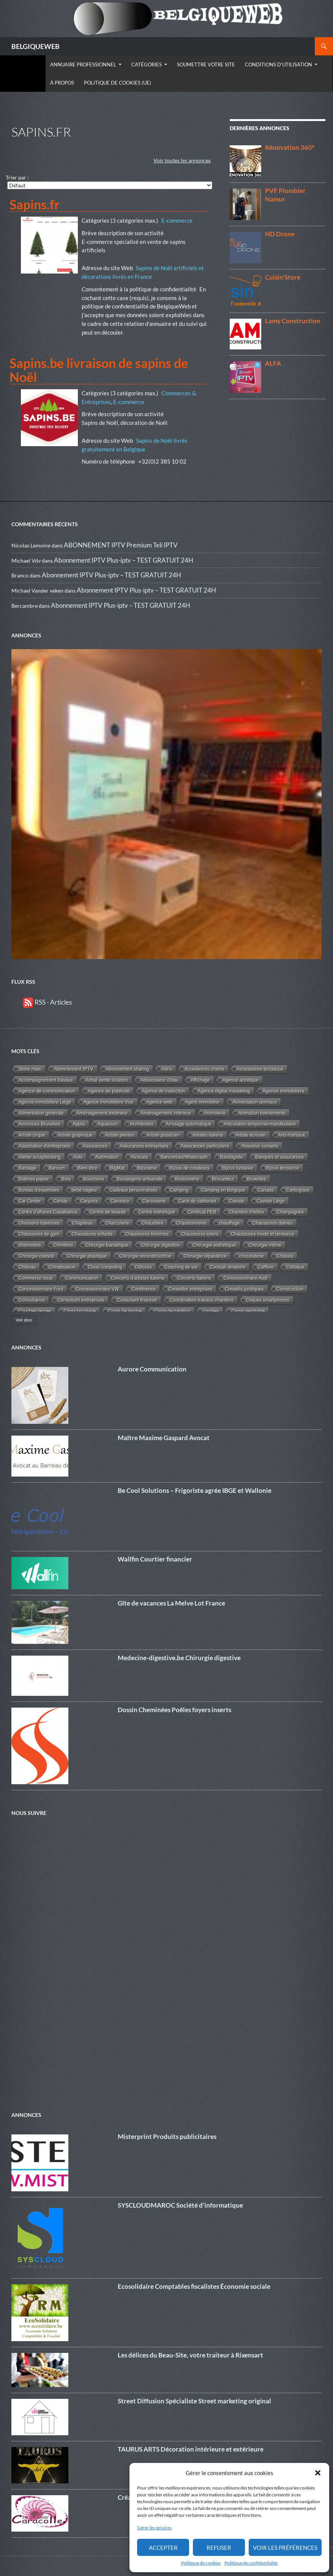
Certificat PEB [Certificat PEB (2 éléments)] (202, 1212)
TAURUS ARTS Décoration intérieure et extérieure (191, 2449)
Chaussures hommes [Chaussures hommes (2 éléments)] (147, 1234)
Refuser (219, 2547)
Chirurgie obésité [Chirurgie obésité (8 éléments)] (36, 1256)
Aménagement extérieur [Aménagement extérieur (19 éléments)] (102, 1113)
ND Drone (280, 234)
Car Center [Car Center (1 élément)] (30, 1201)
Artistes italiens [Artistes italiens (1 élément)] (208, 1135)
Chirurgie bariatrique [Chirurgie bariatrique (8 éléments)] (106, 1245)
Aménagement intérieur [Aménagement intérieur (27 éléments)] (165, 1113)
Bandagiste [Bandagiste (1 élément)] (231, 1157)
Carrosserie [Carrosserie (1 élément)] (154, 1201)
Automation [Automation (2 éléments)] (106, 1157)
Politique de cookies (201, 2563)
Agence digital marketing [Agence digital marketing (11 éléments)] (224, 1091)
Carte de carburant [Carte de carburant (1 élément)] (197, 1201)
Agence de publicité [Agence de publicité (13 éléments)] (108, 1091)
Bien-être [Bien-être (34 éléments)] (87, 1168)
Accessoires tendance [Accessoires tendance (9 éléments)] (260, 1069)
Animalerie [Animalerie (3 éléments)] (215, 1113)
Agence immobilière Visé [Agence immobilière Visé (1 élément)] (109, 1102)
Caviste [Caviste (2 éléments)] (236, 1201)
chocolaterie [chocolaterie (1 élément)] (251, 1256)
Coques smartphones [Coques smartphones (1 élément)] (267, 1300)
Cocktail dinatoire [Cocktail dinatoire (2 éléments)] (227, 1267)
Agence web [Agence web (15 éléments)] (159, 1102)
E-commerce (177, 220)
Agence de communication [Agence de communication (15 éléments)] (47, 1091)
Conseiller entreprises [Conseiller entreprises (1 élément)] (190, 1289)
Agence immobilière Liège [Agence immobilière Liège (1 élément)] (45, 1102)
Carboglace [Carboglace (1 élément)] (297, 1190)
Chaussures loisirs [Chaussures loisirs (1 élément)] (199, 1234)
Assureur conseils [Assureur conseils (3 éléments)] (259, 1146)
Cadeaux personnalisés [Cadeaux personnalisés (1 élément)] (133, 1190)
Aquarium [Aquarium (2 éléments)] (107, 1124)
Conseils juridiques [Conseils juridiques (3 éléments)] (244, 1289)
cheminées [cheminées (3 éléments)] (30, 1245)
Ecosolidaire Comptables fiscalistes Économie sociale (194, 2286)
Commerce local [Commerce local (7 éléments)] (36, 1278)
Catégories (146, 64)
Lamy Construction (292, 321)
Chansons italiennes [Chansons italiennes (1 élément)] (39, 1223)
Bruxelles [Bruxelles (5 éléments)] (256, 1179)
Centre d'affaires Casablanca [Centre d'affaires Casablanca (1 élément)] (48, 1212)
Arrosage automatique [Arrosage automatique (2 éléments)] (188, 1124)
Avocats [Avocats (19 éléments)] (139, 1157)
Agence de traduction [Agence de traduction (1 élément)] (163, 1091)
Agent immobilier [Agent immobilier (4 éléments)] (202, 1102)
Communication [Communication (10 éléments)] (81, 1278)
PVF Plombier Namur (285, 195)
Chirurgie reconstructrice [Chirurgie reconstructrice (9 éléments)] (145, 1256)
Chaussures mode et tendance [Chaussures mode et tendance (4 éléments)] (262, 1234)
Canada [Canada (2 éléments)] (265, 1190)
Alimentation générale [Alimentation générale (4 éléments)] (41, 1113)
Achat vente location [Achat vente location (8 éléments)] (106, 1080)
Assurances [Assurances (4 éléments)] (95, 1146)
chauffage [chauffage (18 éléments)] (229, 1223)
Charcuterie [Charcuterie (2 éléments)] (117, 1223)
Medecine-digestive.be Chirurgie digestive (179, 1658)
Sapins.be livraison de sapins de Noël (98, 370)
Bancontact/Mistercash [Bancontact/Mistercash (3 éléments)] (184, 1157)
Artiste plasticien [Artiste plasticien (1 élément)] (163, 1135)
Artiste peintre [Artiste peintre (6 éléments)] (119, 1135)
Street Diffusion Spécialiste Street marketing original (194, 2401)
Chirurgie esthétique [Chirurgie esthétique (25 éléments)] (214, 1245)
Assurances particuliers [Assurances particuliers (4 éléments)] (205, 1146)
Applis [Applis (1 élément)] (79, 1124)
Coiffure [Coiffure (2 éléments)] (266, 1267)
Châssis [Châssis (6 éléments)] (284, 1256)
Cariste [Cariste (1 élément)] (61, 1201)
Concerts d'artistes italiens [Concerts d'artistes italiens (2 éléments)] (137, 1278)
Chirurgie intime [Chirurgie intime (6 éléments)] (265, 1245)
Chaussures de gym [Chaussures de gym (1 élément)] (39, 1234)
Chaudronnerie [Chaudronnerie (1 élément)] (191, 1223)
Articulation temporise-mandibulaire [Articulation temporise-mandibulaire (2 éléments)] (260, 1124)
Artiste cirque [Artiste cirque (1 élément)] (32, 1135)
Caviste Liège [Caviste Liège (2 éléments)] (270, 1201)
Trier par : (17, 177)
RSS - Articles (47, 1002)
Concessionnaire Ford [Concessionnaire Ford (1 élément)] (41, 1289)
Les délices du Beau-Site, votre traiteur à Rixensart (190, 2355)
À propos (62, 83)
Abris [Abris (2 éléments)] (166, 1069)
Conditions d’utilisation (278, 64)
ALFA (273, 363)
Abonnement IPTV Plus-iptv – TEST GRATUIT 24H (123, 560)
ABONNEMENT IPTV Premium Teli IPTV (121, 545)
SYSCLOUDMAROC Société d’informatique (180, 2205)
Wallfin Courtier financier (155, 1559)
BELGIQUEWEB (35, 46)
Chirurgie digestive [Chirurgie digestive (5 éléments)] (160, 1245)
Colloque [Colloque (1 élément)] (295, 1267)
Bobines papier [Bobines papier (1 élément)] (34, 1179)
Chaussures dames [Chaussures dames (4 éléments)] (273, 1223)
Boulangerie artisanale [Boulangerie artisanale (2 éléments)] (140, 1179)
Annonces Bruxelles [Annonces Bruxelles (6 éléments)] (39, 1124)
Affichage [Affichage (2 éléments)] (200, 1080)
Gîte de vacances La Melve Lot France (171, 1603)
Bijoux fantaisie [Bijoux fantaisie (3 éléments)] (237, 1168)
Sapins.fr (34, 204)
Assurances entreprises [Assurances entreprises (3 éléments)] (144, 1146)
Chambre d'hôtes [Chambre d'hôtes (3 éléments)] (246, 1212)
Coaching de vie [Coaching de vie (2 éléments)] (180, 1267)
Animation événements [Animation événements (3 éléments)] (261, 1113)
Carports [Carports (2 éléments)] (89, 1201)
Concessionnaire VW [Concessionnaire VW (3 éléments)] (97, 1289)
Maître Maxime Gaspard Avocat (164, 1438)
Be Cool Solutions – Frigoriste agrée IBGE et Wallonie (194, 1490)
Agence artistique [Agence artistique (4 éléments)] (241, 1080)
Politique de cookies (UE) (117, 83)
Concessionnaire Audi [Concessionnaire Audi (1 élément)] (246, 1278)
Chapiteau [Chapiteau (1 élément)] (82, 1223)
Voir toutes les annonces (182, 160)
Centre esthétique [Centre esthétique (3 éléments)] (157, 1212)
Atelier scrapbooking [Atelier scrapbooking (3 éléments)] (40, 1157)
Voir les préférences (285, 2547)
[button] (318, 2473)
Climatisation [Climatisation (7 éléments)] (61, 1267)
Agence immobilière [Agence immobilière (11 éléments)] (284, 1091)
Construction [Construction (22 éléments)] (290, 1289)
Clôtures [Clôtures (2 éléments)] (143, 1267)
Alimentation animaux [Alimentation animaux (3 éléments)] (254, 1102)
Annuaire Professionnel (83, 64)
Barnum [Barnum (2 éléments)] (57, 1168)
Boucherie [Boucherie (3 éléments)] (93, 1179)
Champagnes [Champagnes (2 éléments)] (290, 1212)
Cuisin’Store (282, 277)
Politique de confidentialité (251, 2563)
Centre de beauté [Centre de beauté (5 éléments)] (108, 1212)
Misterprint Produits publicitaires (167, 2136)
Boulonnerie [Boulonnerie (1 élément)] (187, 1179)
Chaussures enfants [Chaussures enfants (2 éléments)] (92, 1234)
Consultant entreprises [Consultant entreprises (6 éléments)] (80, 1300)
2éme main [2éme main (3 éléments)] (30, 1069)
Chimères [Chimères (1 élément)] (63, 1245)
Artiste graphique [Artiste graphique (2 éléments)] (75, 1135)
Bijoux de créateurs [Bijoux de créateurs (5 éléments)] (189, 1168)
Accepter (163, 2547)
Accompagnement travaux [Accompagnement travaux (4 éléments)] (46, 1080)
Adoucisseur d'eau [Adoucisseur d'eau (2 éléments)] (159, 1080)
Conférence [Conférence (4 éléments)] (144, 1289)
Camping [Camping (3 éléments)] (179, 1190)
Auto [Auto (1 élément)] (78, 1157)
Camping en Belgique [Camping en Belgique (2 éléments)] (223, 1190)
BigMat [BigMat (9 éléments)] (117, 1168)
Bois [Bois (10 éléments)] (66, 1179)
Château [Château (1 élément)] (27, 1267)
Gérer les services (154, 2527)
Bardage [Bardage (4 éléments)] (27, 1168)
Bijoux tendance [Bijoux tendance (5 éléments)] (282, 1168)
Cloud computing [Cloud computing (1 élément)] (105, 1267)
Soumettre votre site (206, 64)
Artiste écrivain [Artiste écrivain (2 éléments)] (250, 1135)
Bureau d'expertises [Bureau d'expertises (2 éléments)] (39, 1190)
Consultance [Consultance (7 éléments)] (32, 1300)
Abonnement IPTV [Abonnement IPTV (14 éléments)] (73, 1069)
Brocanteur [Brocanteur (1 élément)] (223, 1179)
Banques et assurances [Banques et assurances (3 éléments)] (280, 1157)
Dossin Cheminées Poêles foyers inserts (174, 1710)
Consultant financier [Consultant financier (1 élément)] (137, 1300)
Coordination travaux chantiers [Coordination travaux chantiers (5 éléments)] (202, 1300)
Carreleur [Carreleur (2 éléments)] (120, 1201)
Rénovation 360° (289, 147)
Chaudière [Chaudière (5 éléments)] (152, 1223)
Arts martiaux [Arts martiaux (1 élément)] (291, 1135)
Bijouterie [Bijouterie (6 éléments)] (147, 1168)
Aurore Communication (152, 1369)
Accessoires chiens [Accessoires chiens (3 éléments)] (204, 1069)
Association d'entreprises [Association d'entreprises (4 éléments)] (44, 1146)
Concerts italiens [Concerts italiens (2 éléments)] (194, 1278)
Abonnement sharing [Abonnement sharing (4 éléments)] (127, 1069)
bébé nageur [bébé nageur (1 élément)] (84, 1190)
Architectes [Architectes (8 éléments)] (141, 1124)
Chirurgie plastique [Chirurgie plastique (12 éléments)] (87, 1256)
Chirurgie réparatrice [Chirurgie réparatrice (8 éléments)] (205, 1256)
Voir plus (24, 1320)
